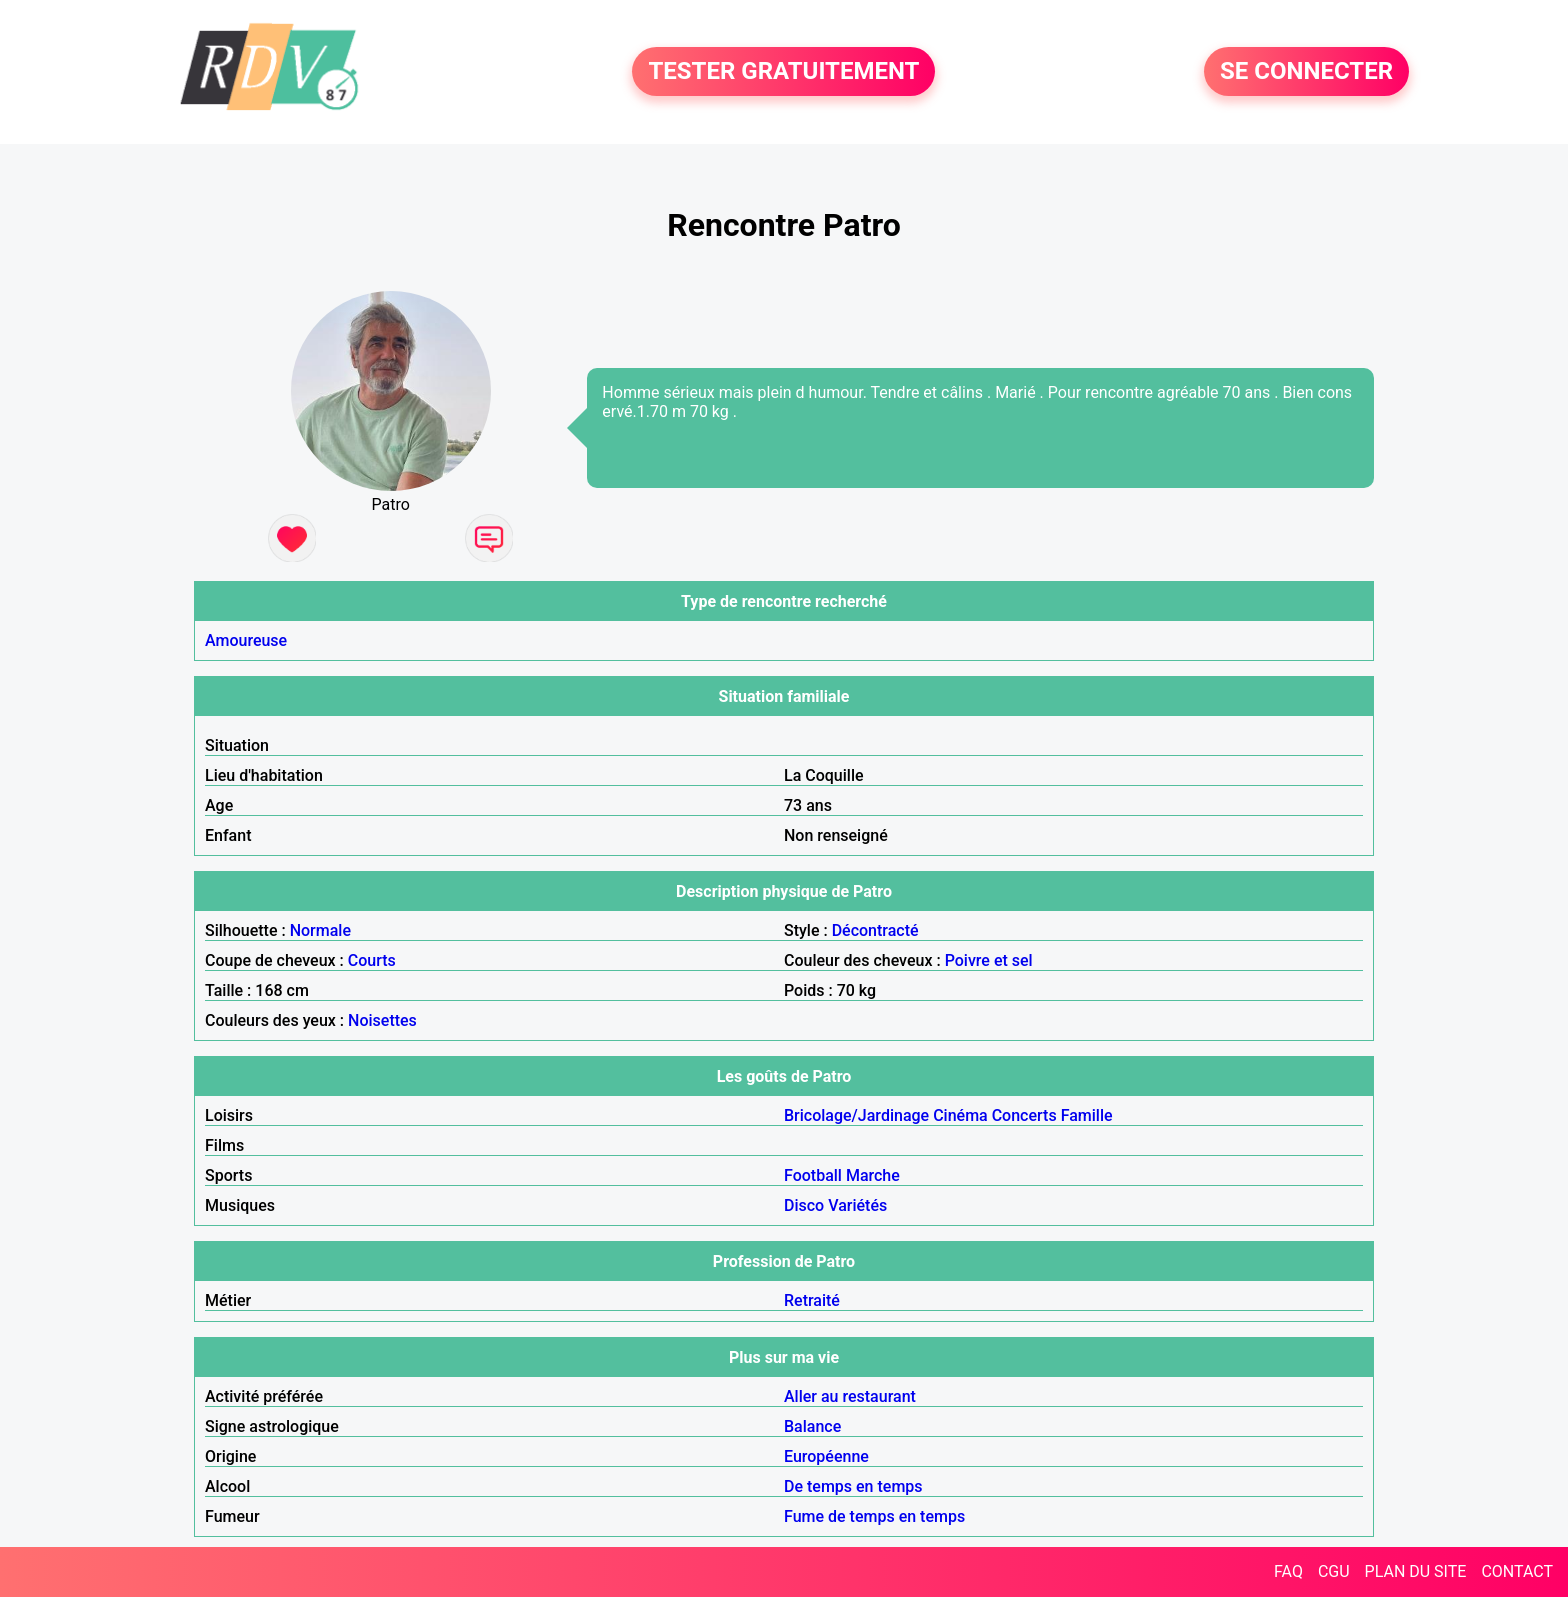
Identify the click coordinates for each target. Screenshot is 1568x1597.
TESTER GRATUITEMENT (783, 72)
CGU (1334, 1571)
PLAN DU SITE (1416, 1571)
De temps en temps (853, 1486)
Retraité (812, 1300)
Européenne (826, 1456)
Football (813, 1175)
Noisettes (382, 1020)
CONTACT (1517, 1571)
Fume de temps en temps (874, 1516)
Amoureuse (246, 640)
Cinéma (960, 1115)
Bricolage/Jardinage (856, 1115)
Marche (873, 1175)
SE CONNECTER (1306, 72)
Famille (1087, 1115)
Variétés (857, 1205)
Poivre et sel (989, 960)
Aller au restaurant (850, 1396)
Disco (804, 1205)
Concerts (1024, 1115)
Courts (372, 960)
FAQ (1288, 1571)
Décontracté (875, 930)
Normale (320, 930)
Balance (812, 1426)
